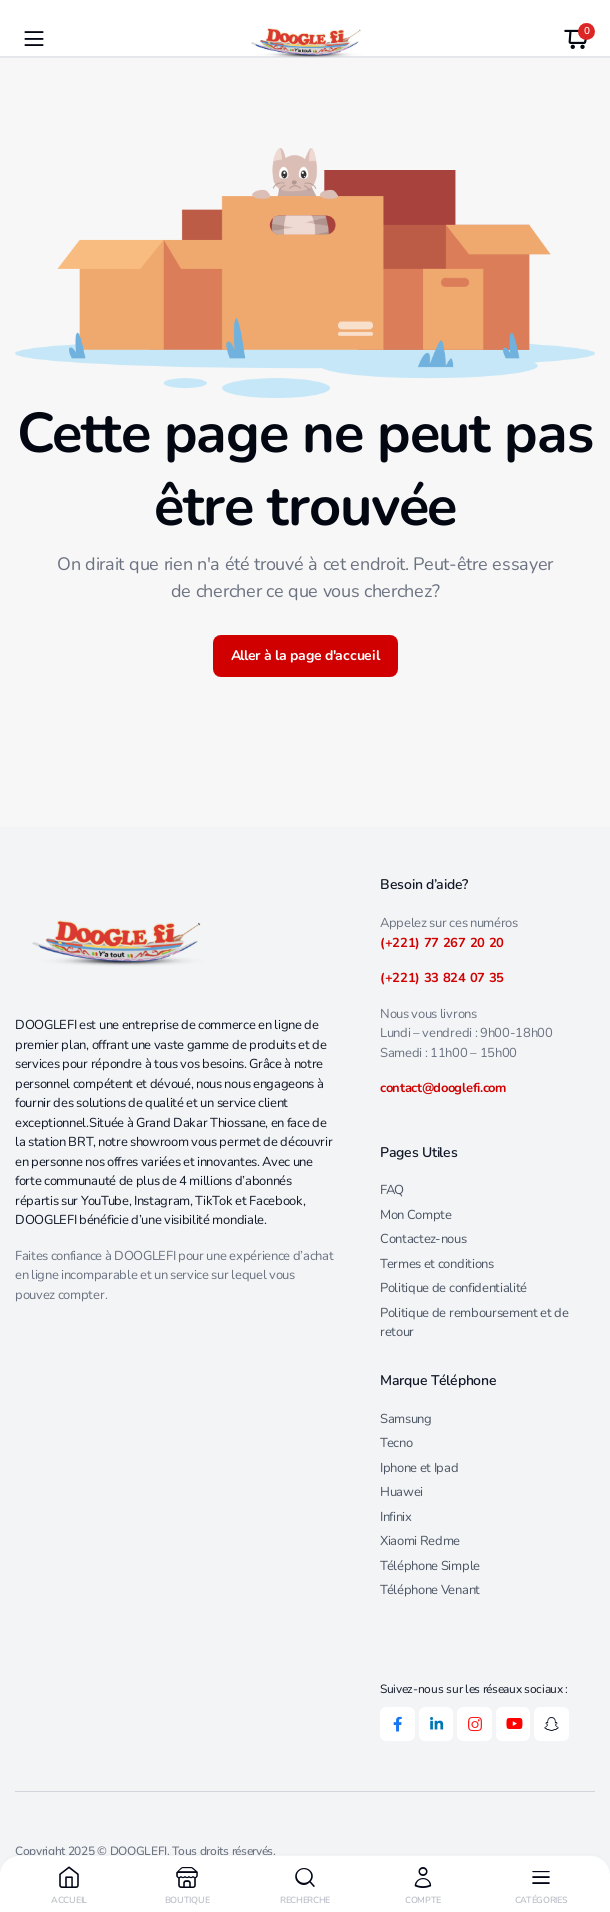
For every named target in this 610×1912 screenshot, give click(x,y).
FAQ (392, 1190)
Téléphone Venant (430, 1590)
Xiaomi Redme (420, 1541)
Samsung (406, 1419)
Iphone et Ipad (419, 1468)
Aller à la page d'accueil (305, 655)
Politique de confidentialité (453, 1288)
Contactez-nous (423, 1239)
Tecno (396, 1443)
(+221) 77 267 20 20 (442, 943)
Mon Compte (416, 1215)
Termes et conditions (437, 1264)
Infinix (396, 1517)
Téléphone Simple (430, 1566)
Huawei (401, 1492)
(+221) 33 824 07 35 (442, 978)
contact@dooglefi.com (443, 1088)
